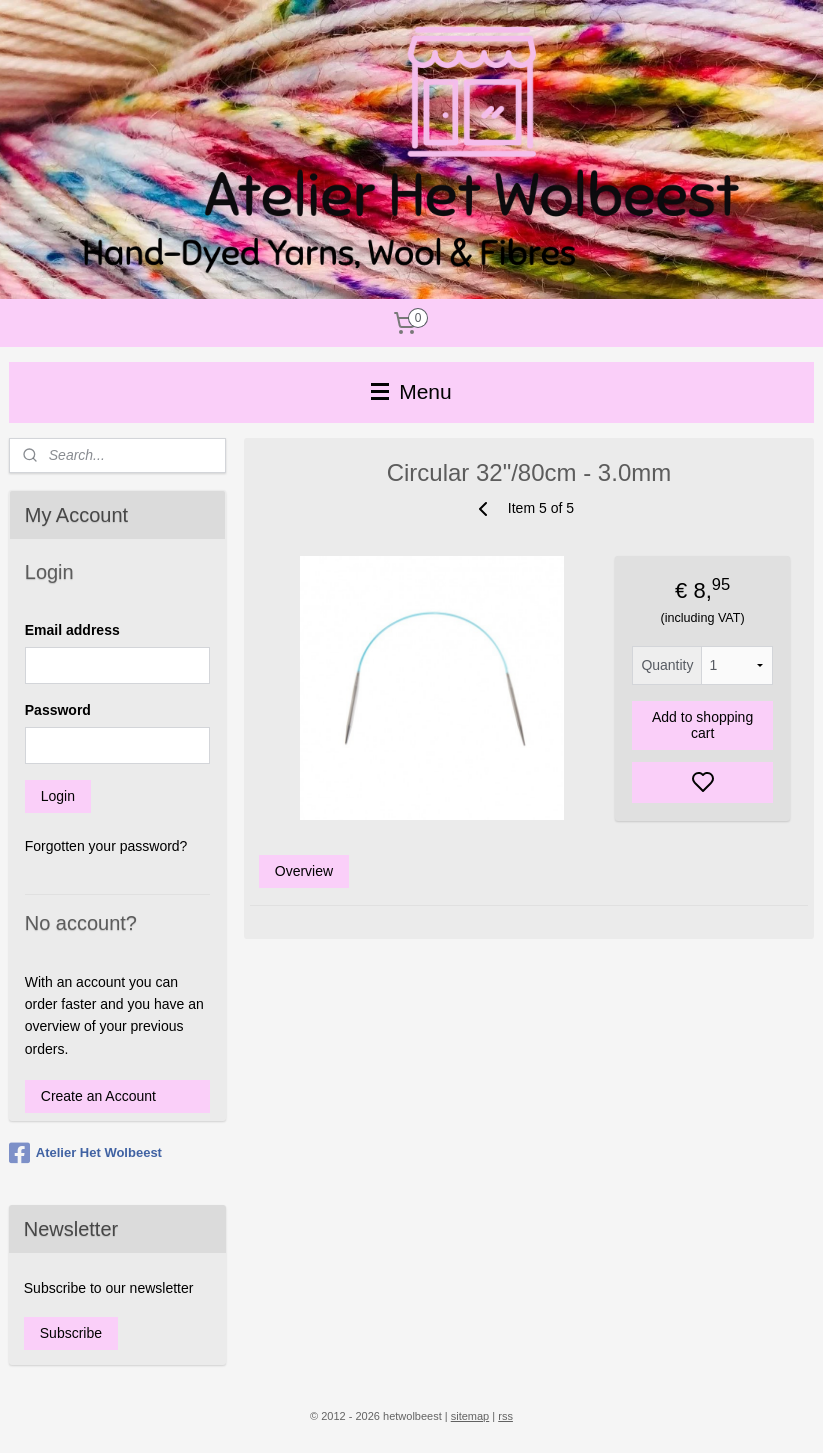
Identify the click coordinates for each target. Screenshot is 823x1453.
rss (505, 1416)
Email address (72, 630)
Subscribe (71, 1333)
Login (58, 796)
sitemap (470, 1416)
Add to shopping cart (702, 725)
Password (58, 710)
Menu (411, 391)
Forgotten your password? (106, 846)
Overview (304, 871)
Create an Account (98, 1096)
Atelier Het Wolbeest (85, 1153)
